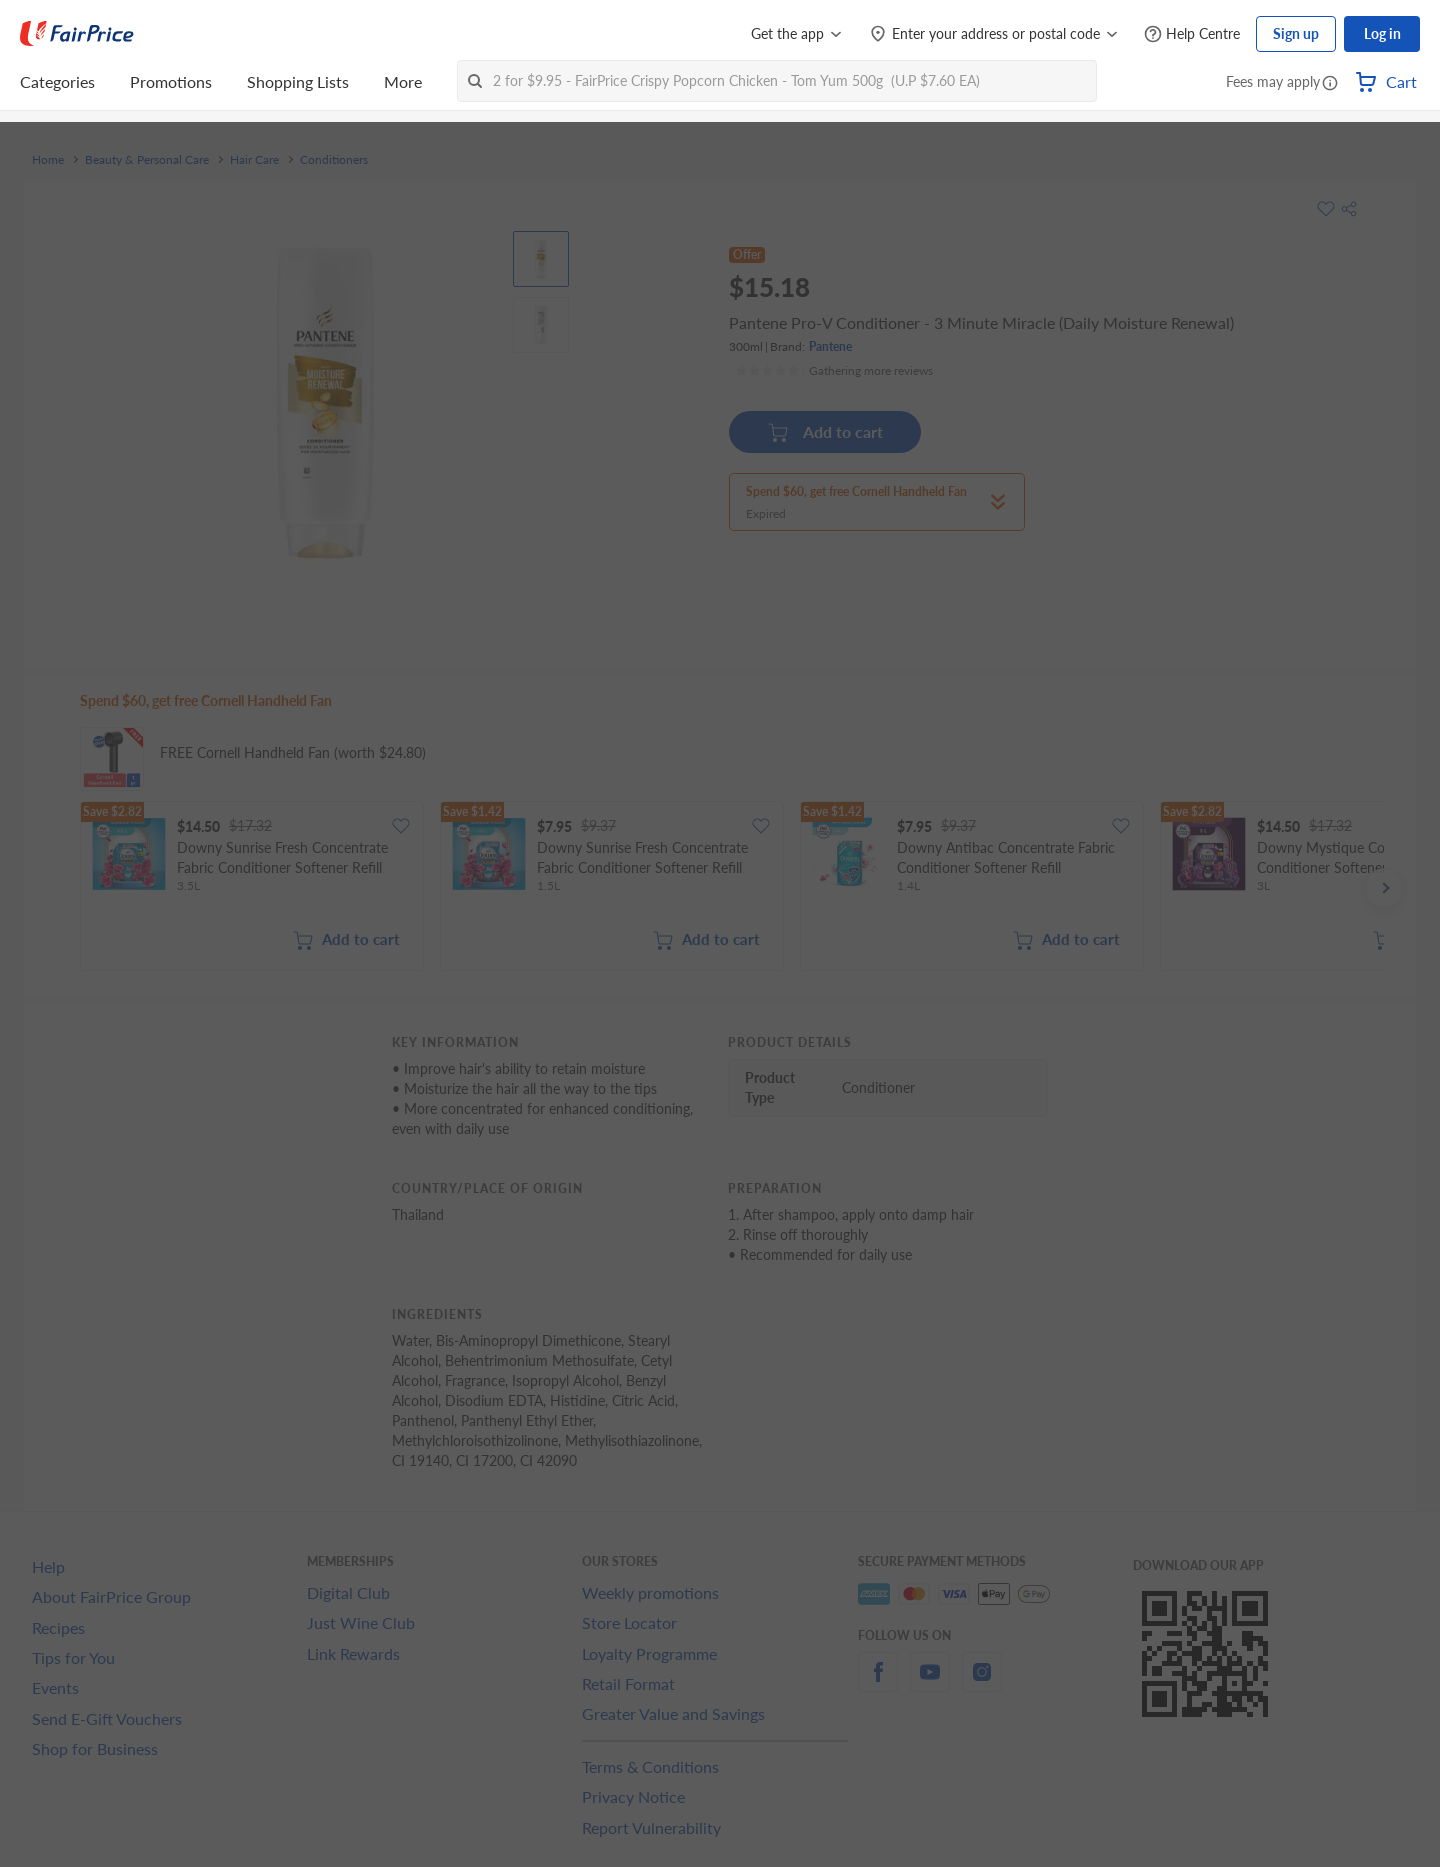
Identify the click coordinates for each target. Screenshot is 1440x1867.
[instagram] (982, 1683)
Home (48, 160)
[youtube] (930, 1683)
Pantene (830, 346)
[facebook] (878, 1683)
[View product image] (541, 259)
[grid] (732, 888)
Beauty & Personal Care (147, 160)
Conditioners (334, 160)
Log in (1382, 33)
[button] (1330, 84)
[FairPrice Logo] (77, 34)
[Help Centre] (1192, 34)
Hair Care (254, 160)
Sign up (1296, 33)
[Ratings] (834, 371)
